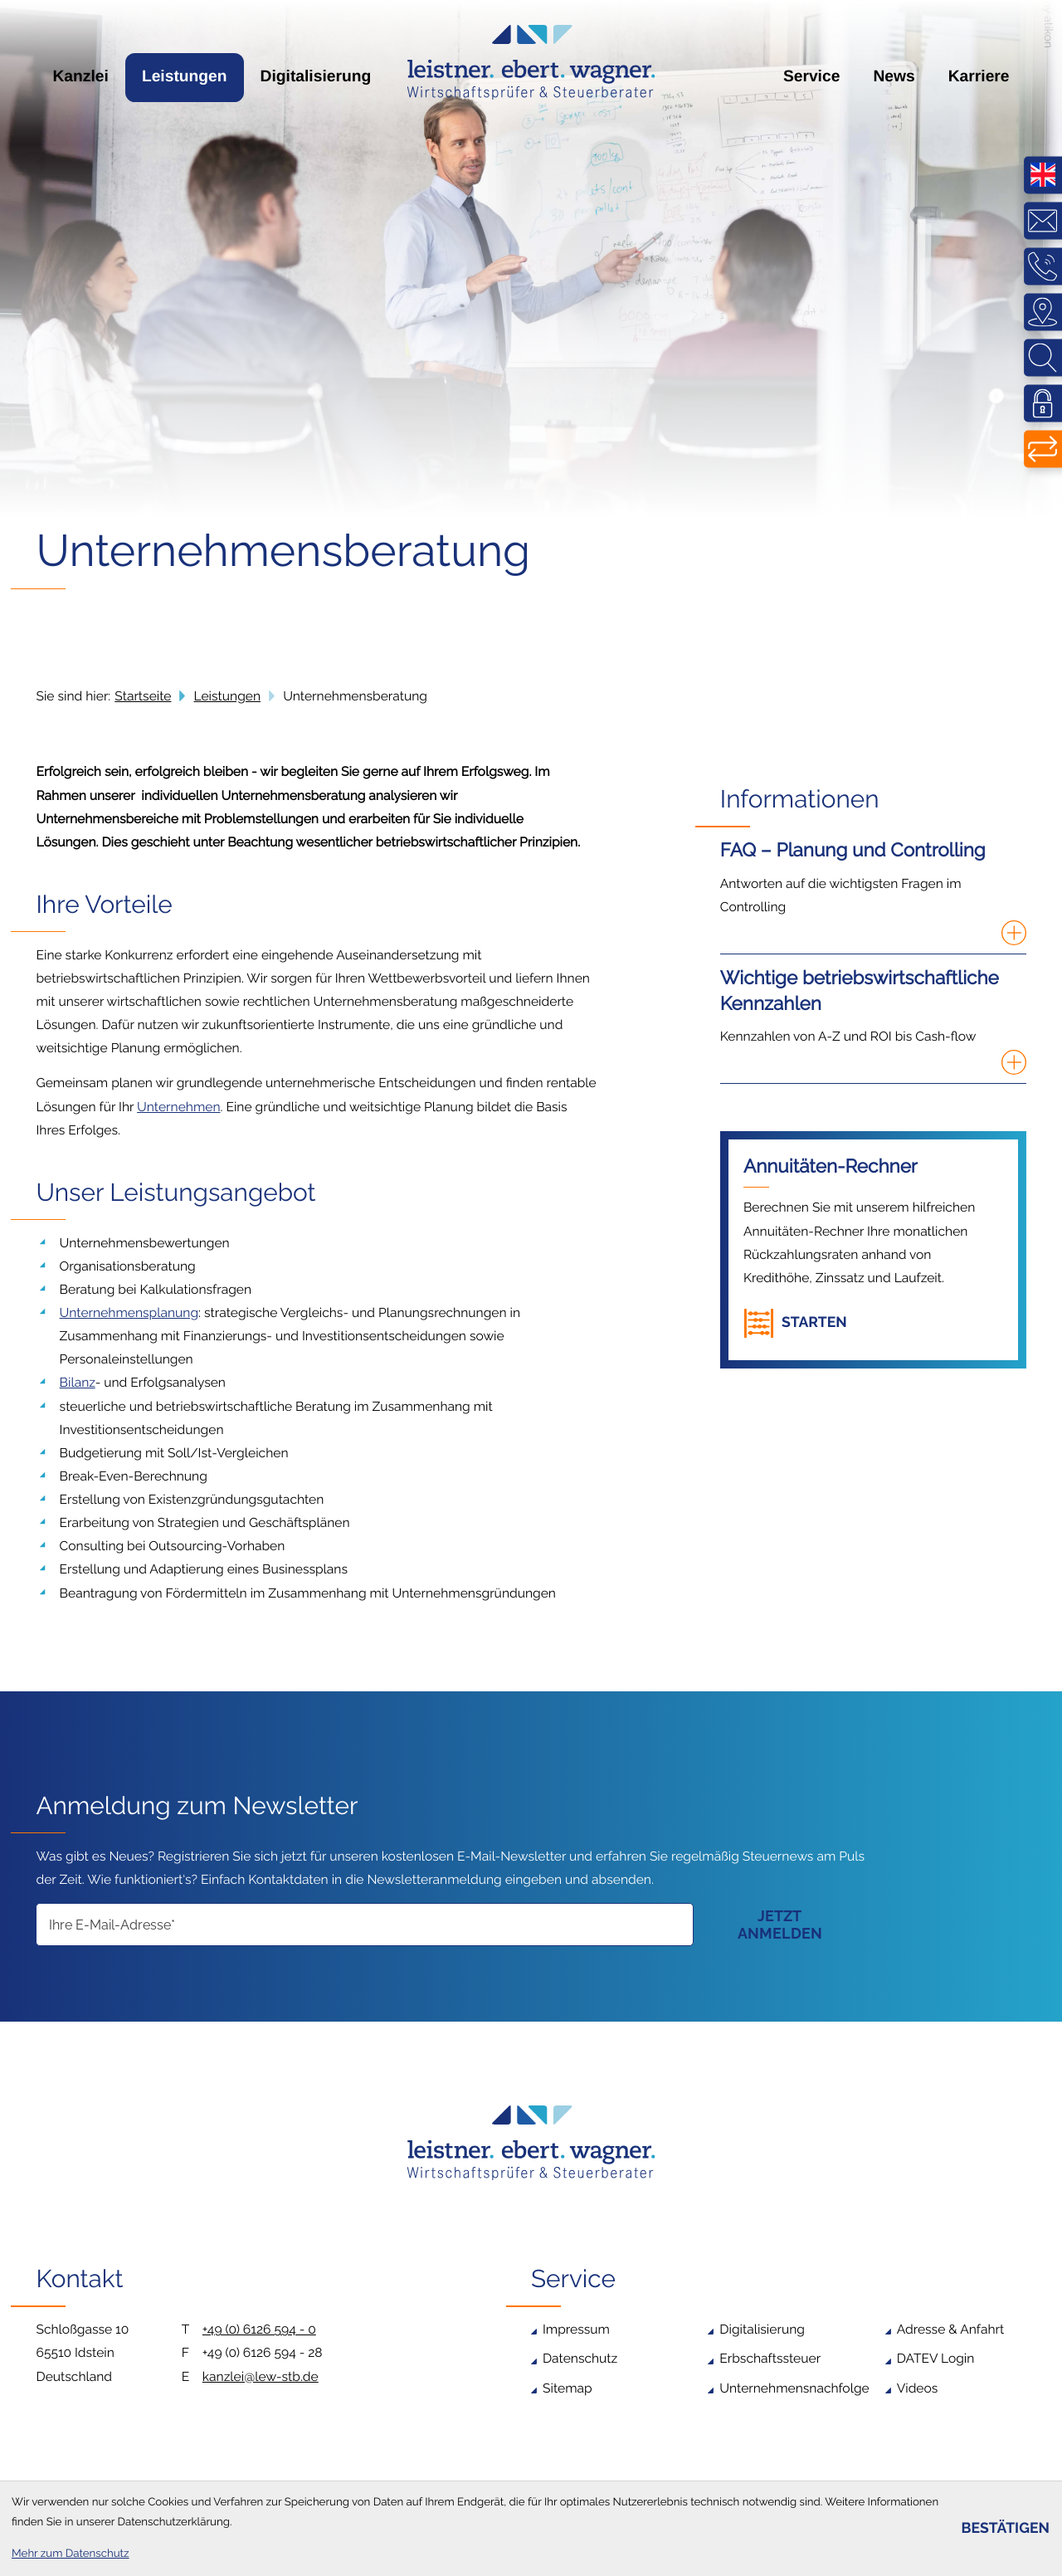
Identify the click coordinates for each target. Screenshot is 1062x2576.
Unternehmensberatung (355, 696)
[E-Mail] (364, 1924)
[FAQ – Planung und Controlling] (873, 896)
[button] (799, 1322)
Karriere (979, 76)
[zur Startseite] (531, 62)
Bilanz (77, 1382)
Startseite (142, 696)
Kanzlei (80, 76)
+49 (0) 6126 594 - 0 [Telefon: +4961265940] (259, 2329)
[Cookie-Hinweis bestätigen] (1005, 2528)
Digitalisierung (316, 76)
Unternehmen (178, 1107)
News (893, 76)
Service (811, 76)
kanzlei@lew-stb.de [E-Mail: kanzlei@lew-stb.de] (260, 2376)
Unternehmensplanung (129, 1312)
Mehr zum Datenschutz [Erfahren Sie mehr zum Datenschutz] (70, 2554)
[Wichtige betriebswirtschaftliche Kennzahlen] (873, 1025)
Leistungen (184, 76)
